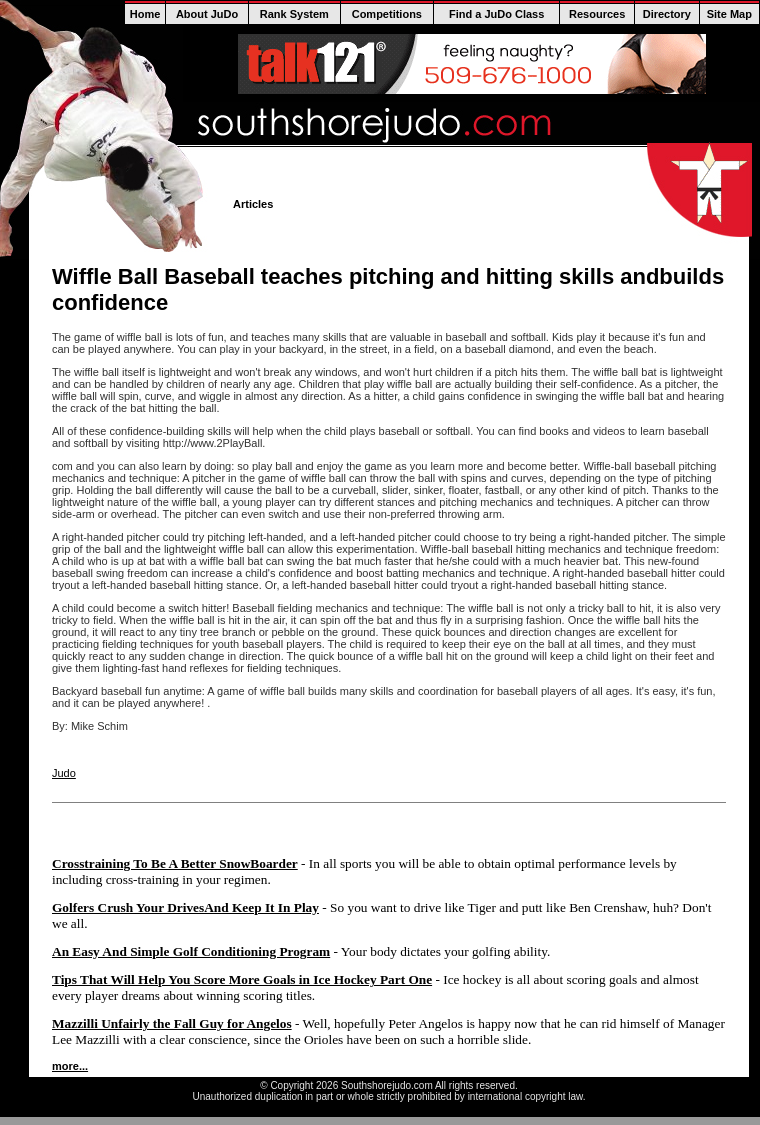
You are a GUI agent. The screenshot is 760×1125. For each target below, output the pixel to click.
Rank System (294, 14)
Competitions (387, 14)
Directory (667, 14)
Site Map (729, 14)
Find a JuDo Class (496, 14)
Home (145, 14)
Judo (64, 773)
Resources (597, 14)
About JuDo (207, 14)
